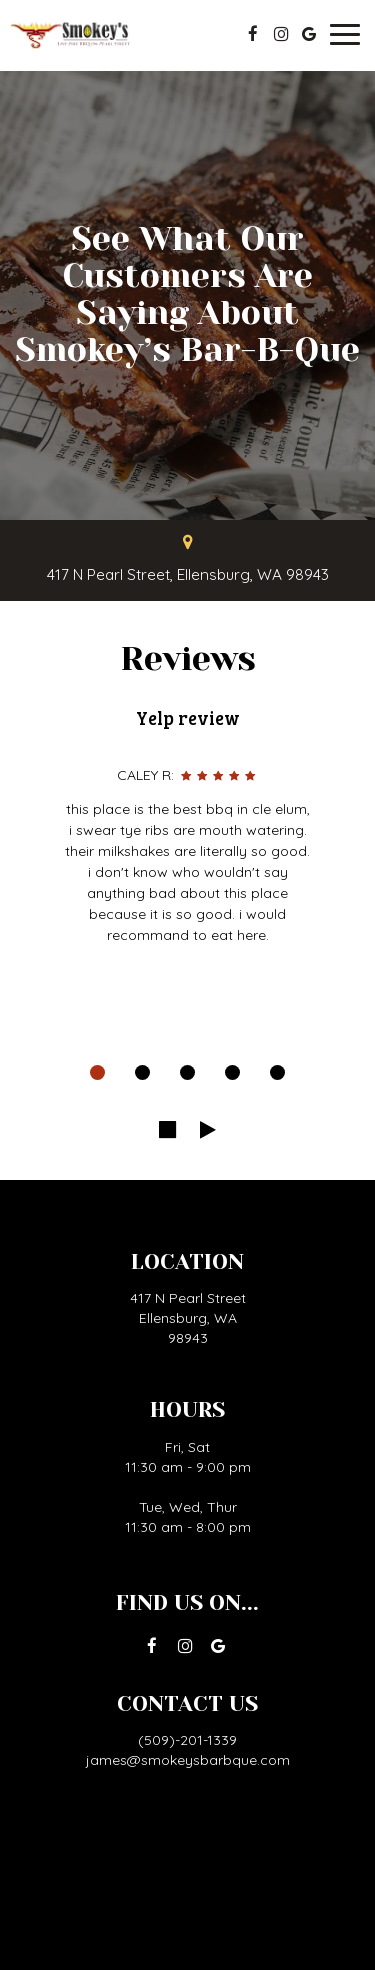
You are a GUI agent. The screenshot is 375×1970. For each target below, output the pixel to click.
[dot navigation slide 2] (142, 1072)
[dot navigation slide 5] (277, 1072)
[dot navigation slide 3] (187, 1072)
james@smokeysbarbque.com (188, 1760)
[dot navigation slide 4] (232, 1072)
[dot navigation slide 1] (97, 1072)
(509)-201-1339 (187, 1740)
